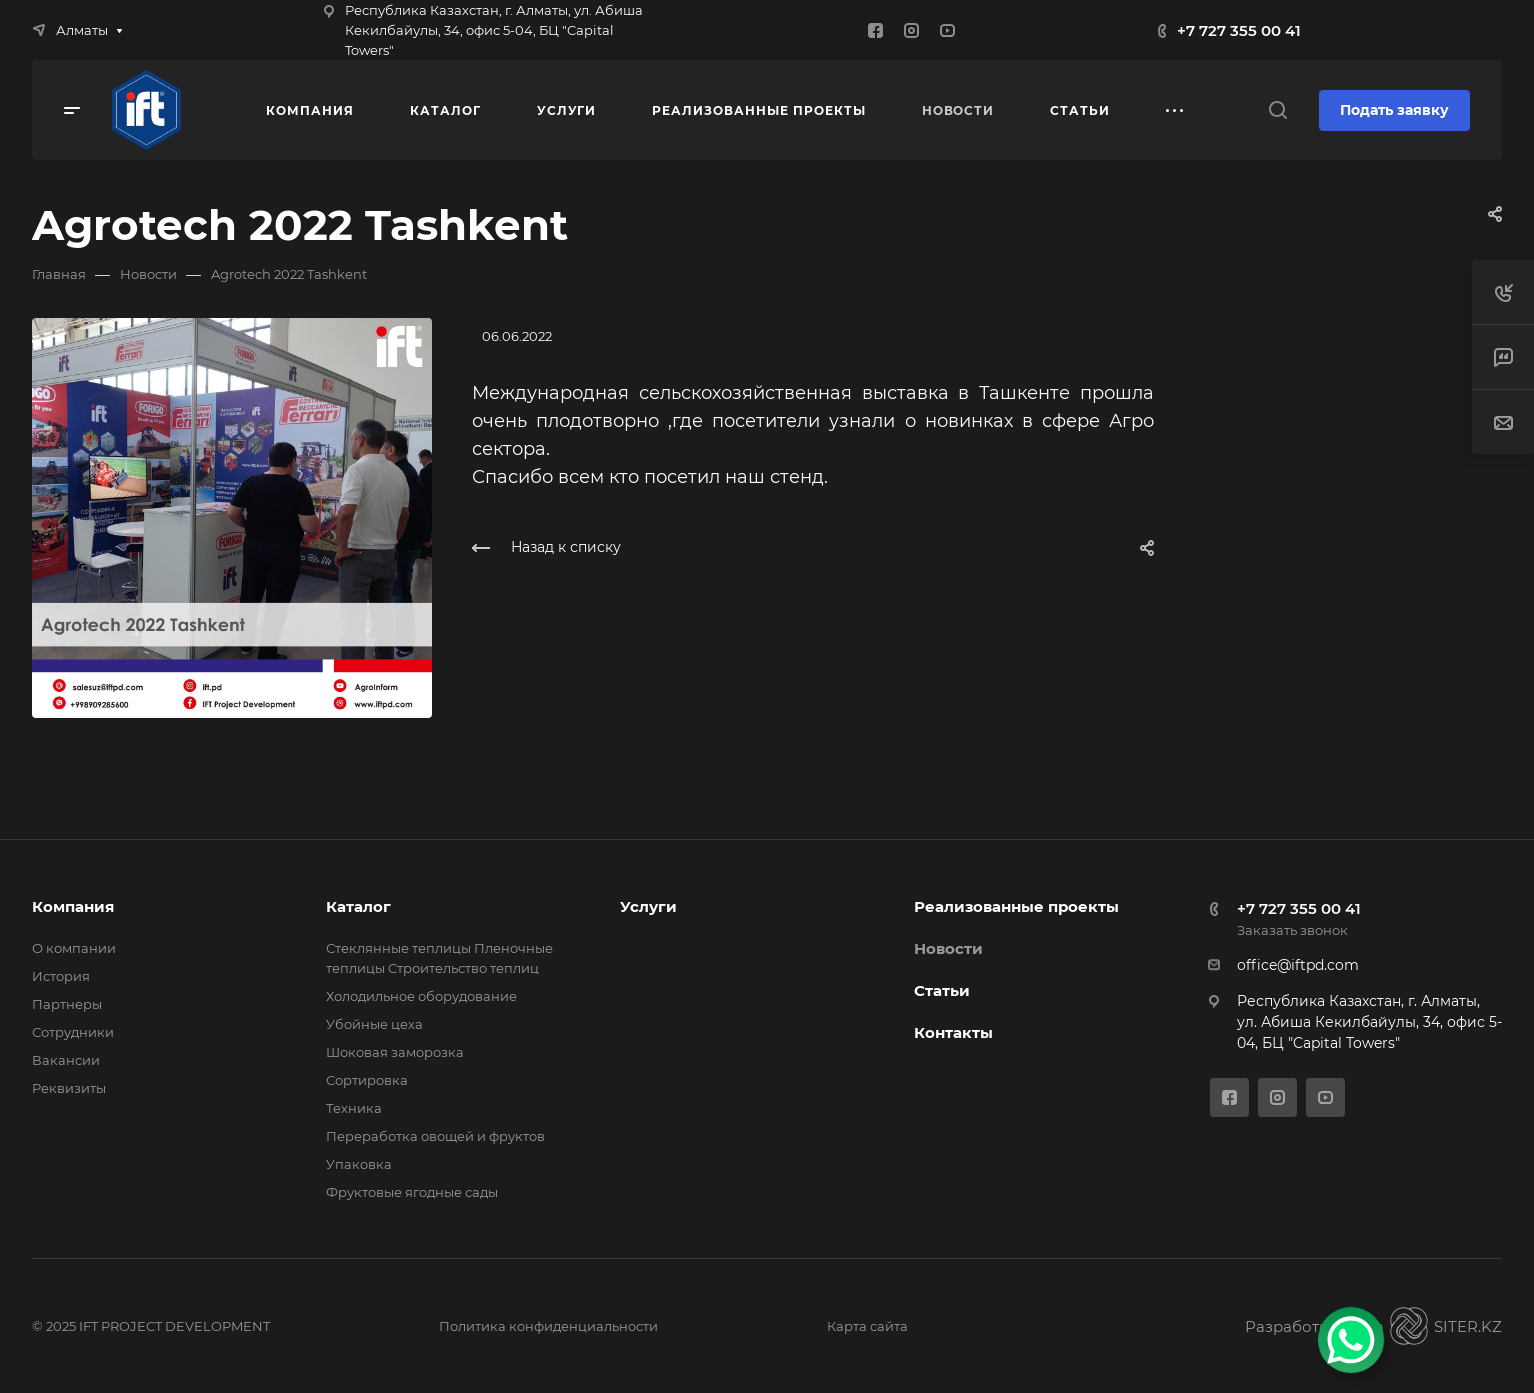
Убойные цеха (374, 1024)
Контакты (953, 1032)
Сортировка (367, 1080)
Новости (948, 948)
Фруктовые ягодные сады (412, 1192)
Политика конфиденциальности (548, 1326)
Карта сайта (867, 1326)
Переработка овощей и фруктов (435, 1136)
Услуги (648, 906)
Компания (73, 906)
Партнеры (67, 1004)
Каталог (358, 906)
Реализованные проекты (1016, 906)
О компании (74, 948)
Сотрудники (73, 1032)
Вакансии (66, 1060)
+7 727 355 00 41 (1239, 30)
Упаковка (359, 1164)
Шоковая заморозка (395, 1052)
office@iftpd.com (1298, 965)
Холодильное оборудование (421, 996)
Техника (354, 1108)
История (61, 976)
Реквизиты (69, 1088)
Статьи (942, 990)
